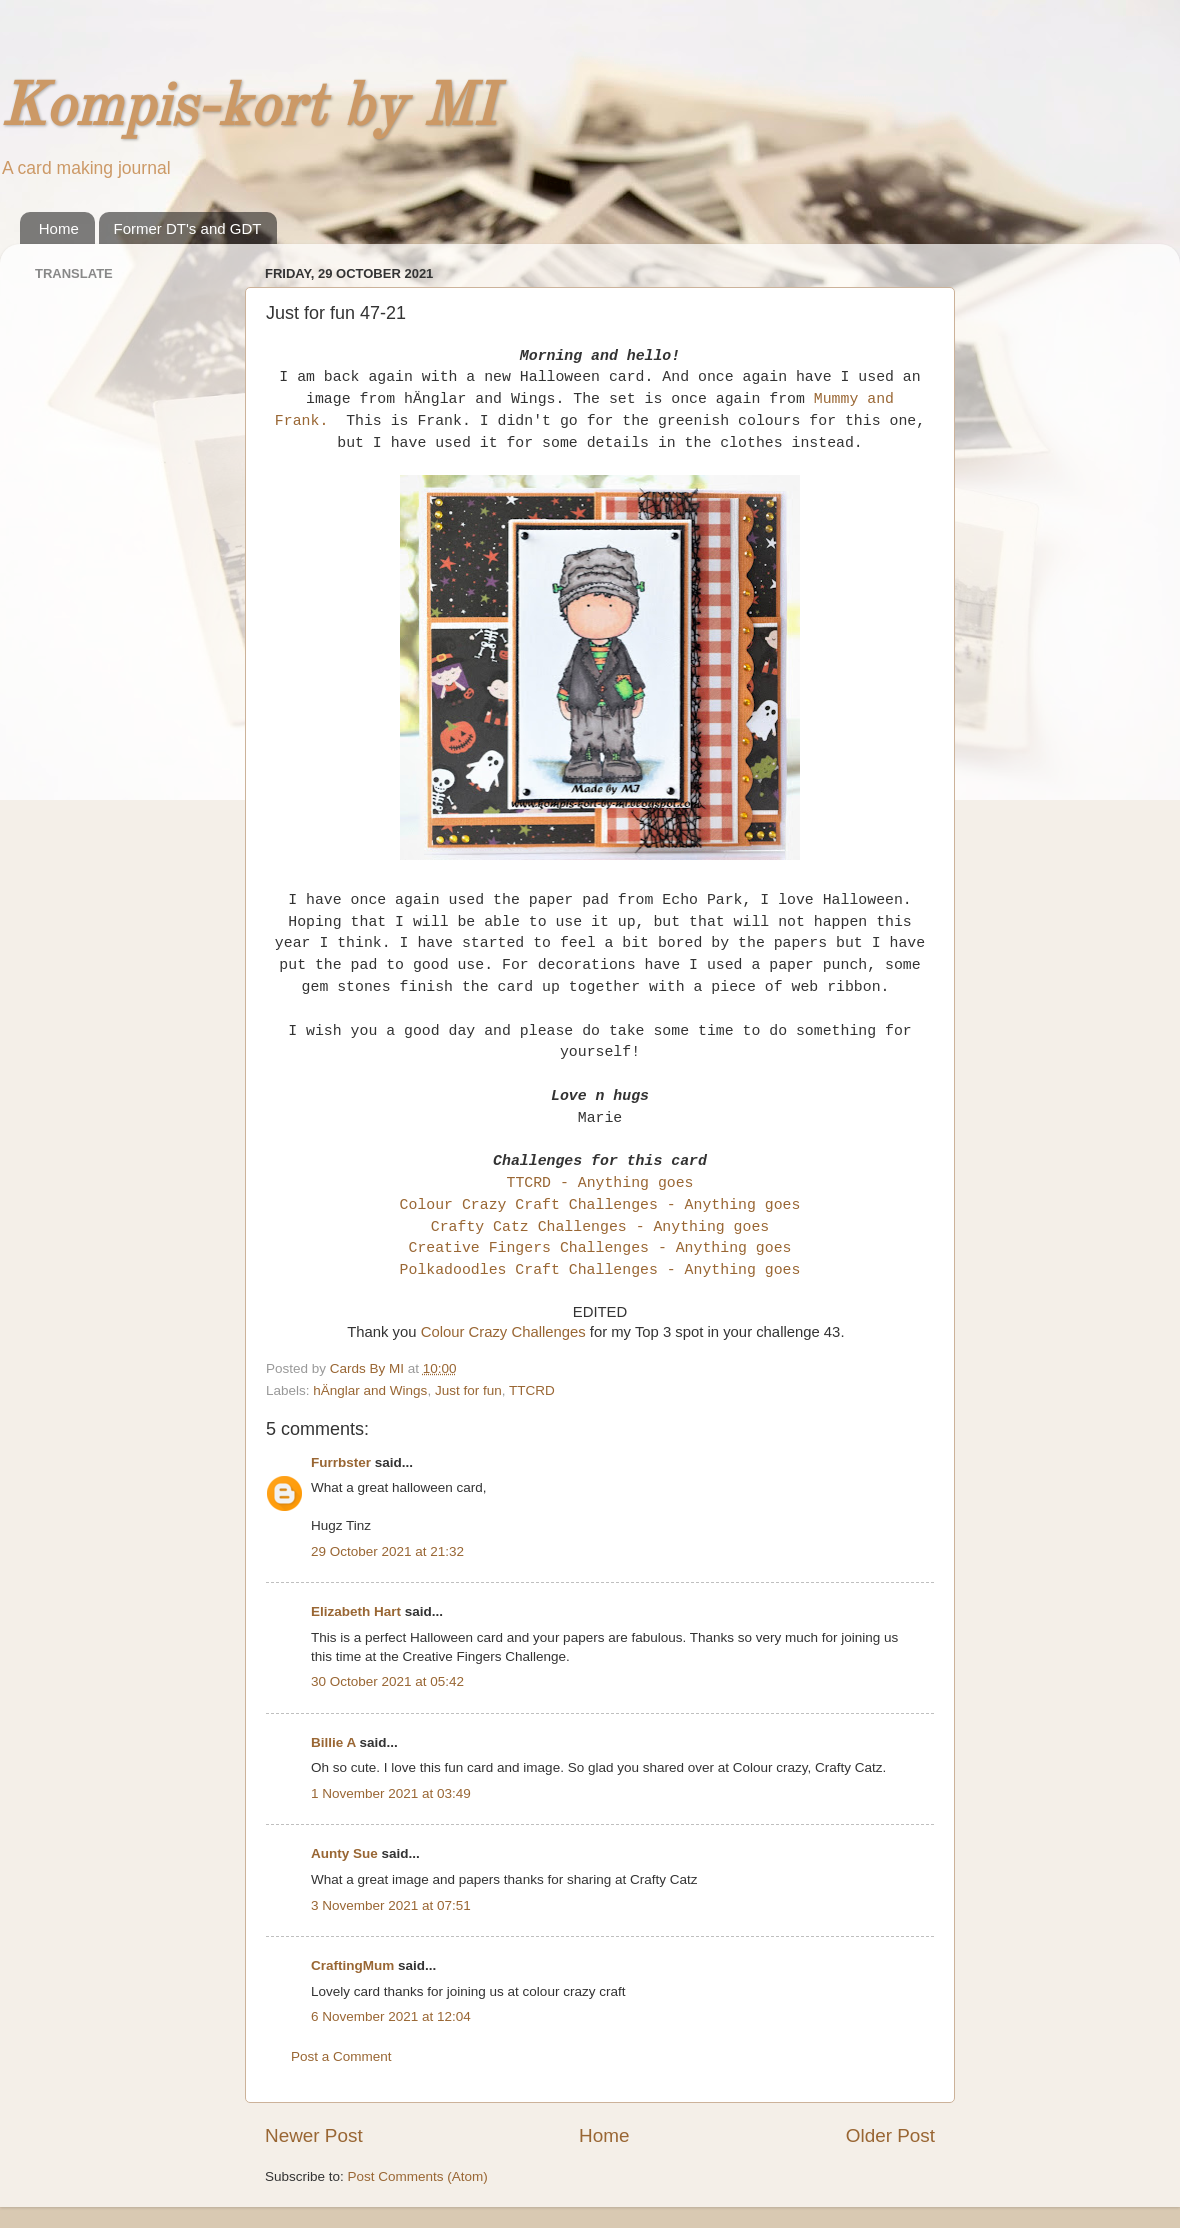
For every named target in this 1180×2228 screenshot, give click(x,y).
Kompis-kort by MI (248, 109)
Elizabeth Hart (356, 1611)
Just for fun (468, 1390)
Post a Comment (341, 2056)
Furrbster (341, 1462)
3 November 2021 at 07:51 (391, 1905)
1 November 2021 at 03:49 (391, 1793)
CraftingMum (352, 1965)
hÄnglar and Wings (370, 1390)
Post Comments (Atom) (418, 2176)
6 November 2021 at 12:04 (391, 2016)
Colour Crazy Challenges (503, 1332)
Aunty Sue (344, 1853)
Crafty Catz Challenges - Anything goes (600, 1227)
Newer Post (314, 2135)
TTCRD (532, 1390)
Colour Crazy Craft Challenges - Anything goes (600, 1205)
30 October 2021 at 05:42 (387, 1681)
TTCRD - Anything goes (599, 1183)
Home (59, 228)
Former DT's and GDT (188, 228)
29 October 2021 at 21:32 (387, 1551)
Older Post (890, 2135)
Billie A (333, 1742)
